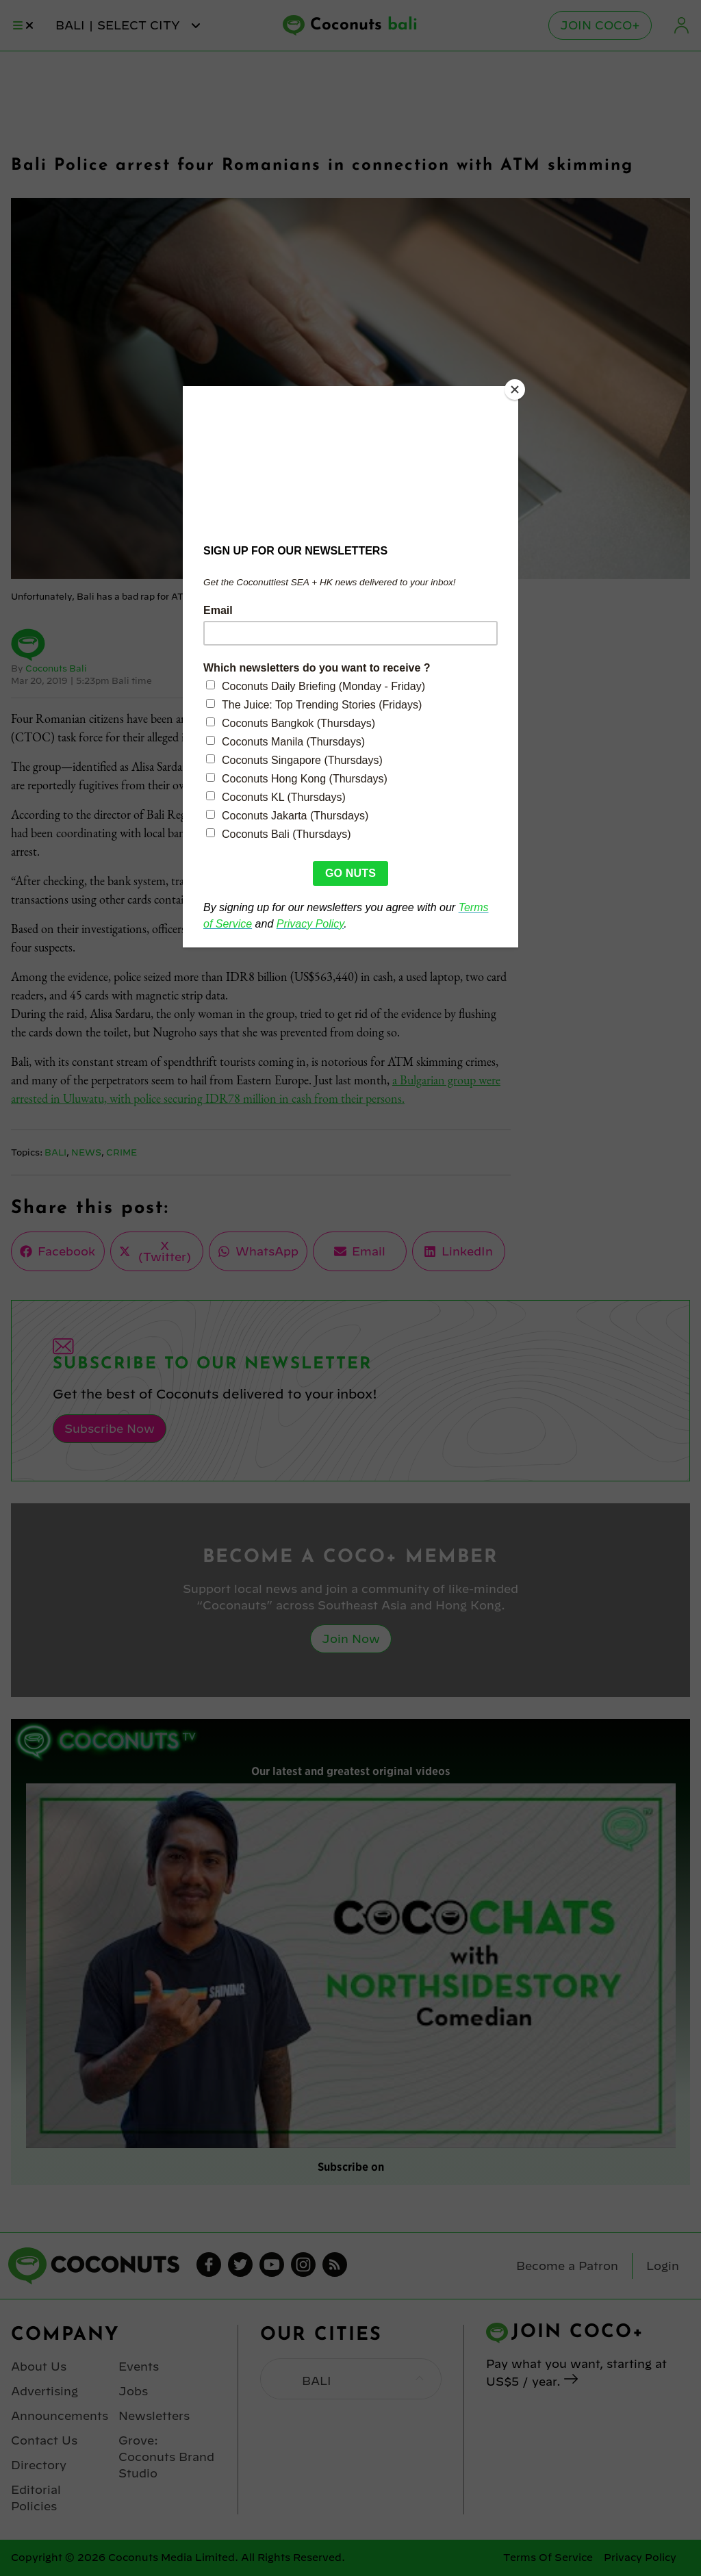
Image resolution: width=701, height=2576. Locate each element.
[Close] (515, 389)
